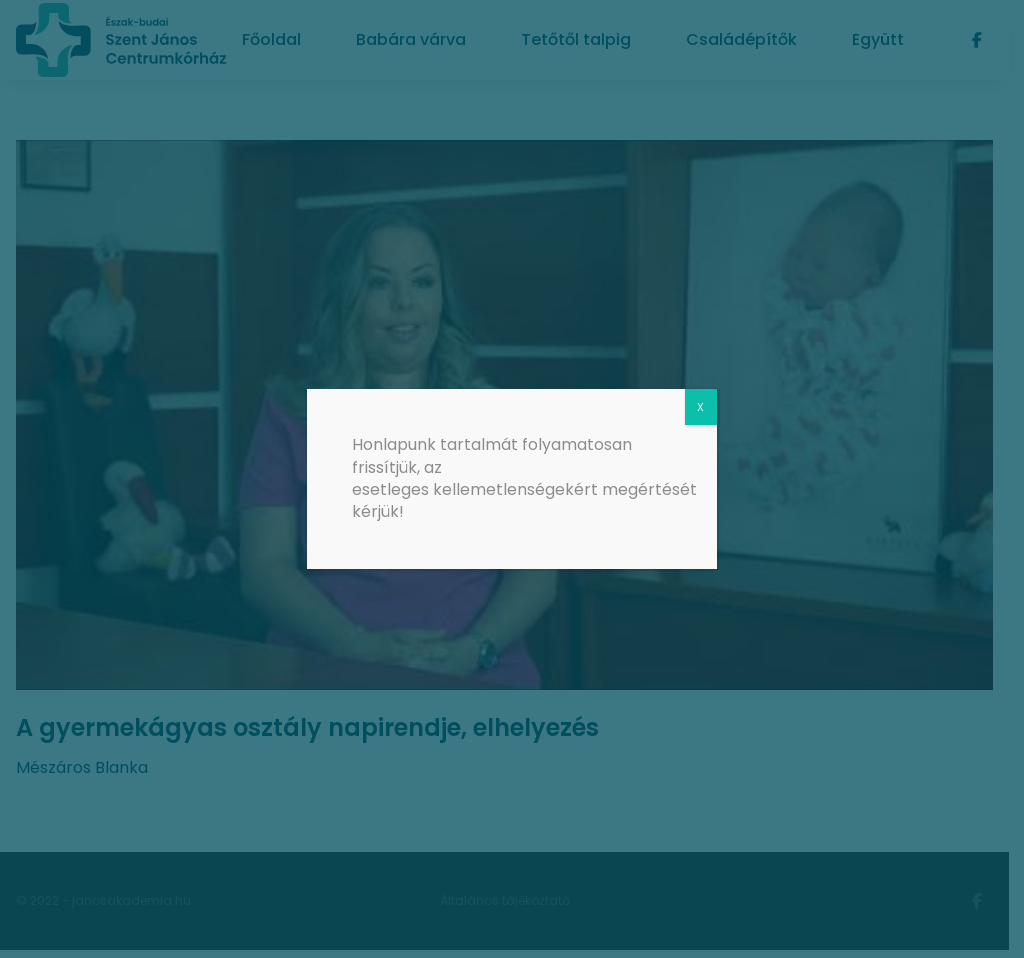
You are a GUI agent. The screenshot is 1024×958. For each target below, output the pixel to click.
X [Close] (700, 407)
